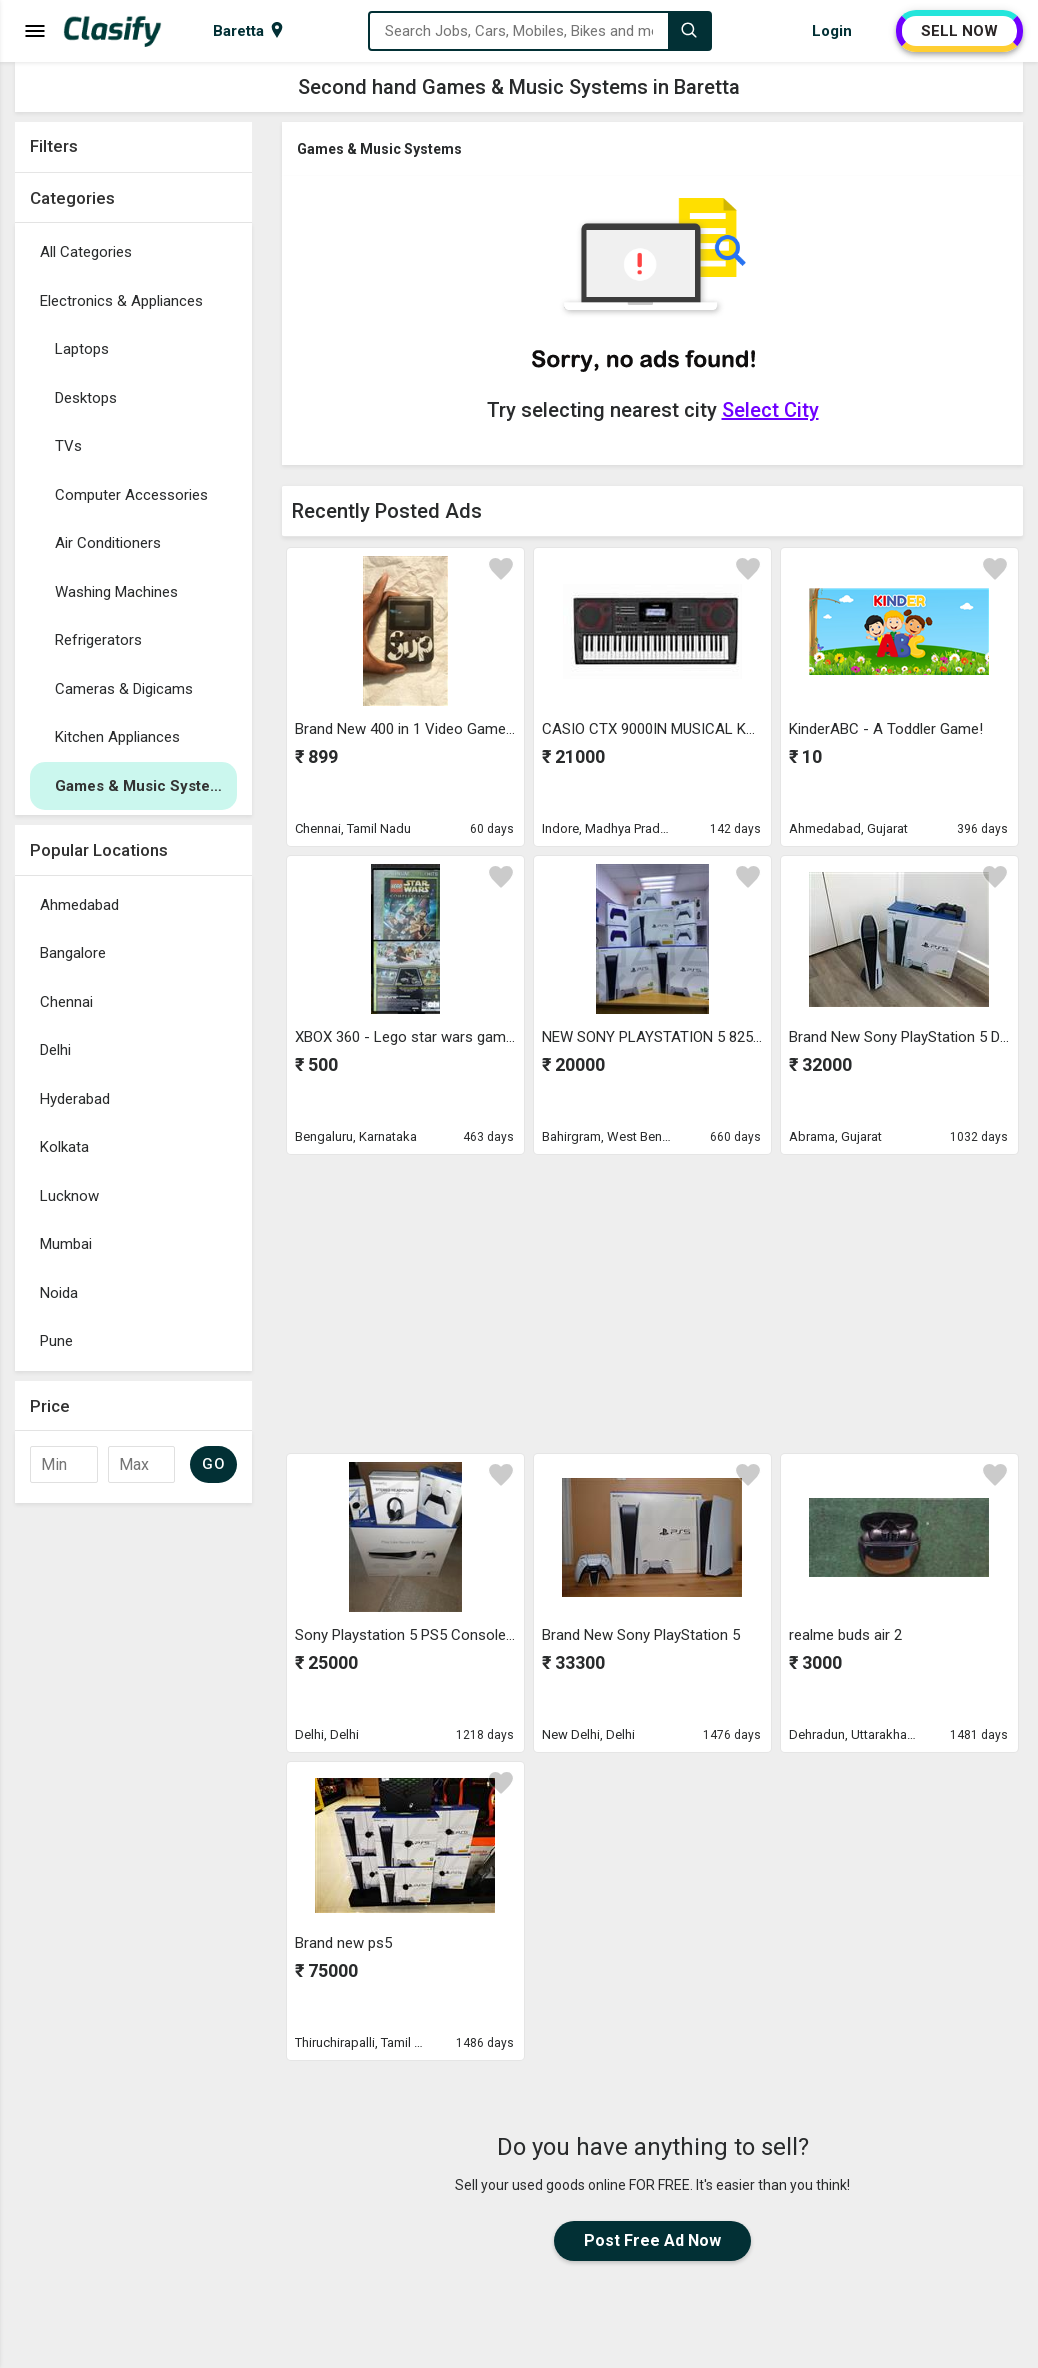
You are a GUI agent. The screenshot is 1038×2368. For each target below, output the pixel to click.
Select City (770, 410)
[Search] (689, 31)
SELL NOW (959, 31)
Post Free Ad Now (652, 2240)
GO (213, 1464)
